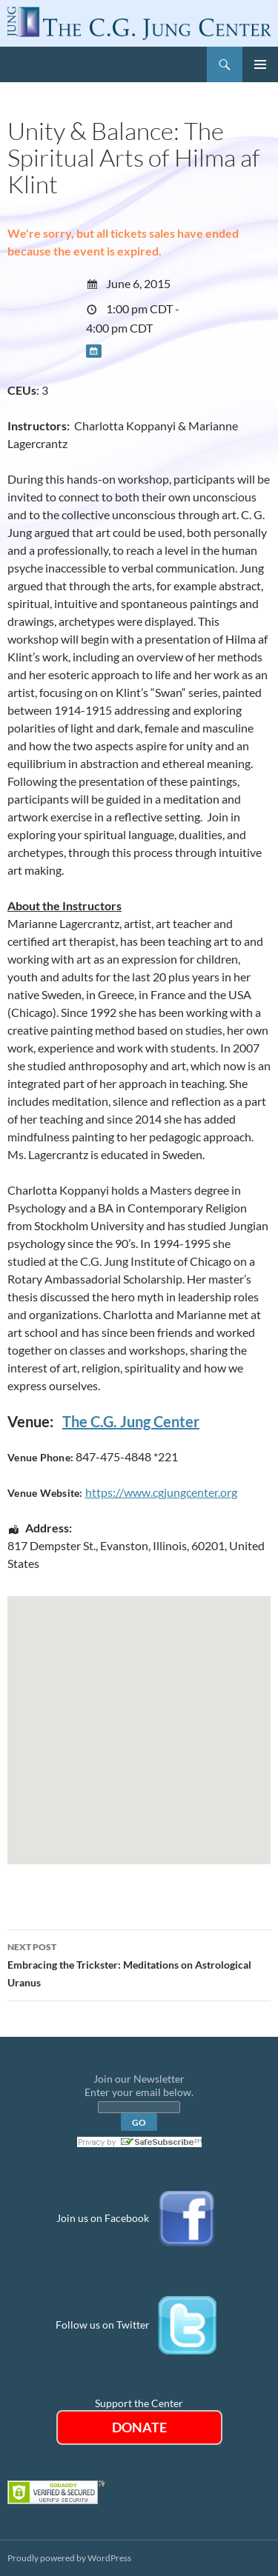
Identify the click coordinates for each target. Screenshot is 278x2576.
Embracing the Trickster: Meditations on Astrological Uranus (139, 1963)
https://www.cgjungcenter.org (161, 1492)
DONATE (139, 2427)
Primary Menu (260, 64)
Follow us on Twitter (103, 2324)
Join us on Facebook (102, 2218)
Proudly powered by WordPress (69, 2557)
